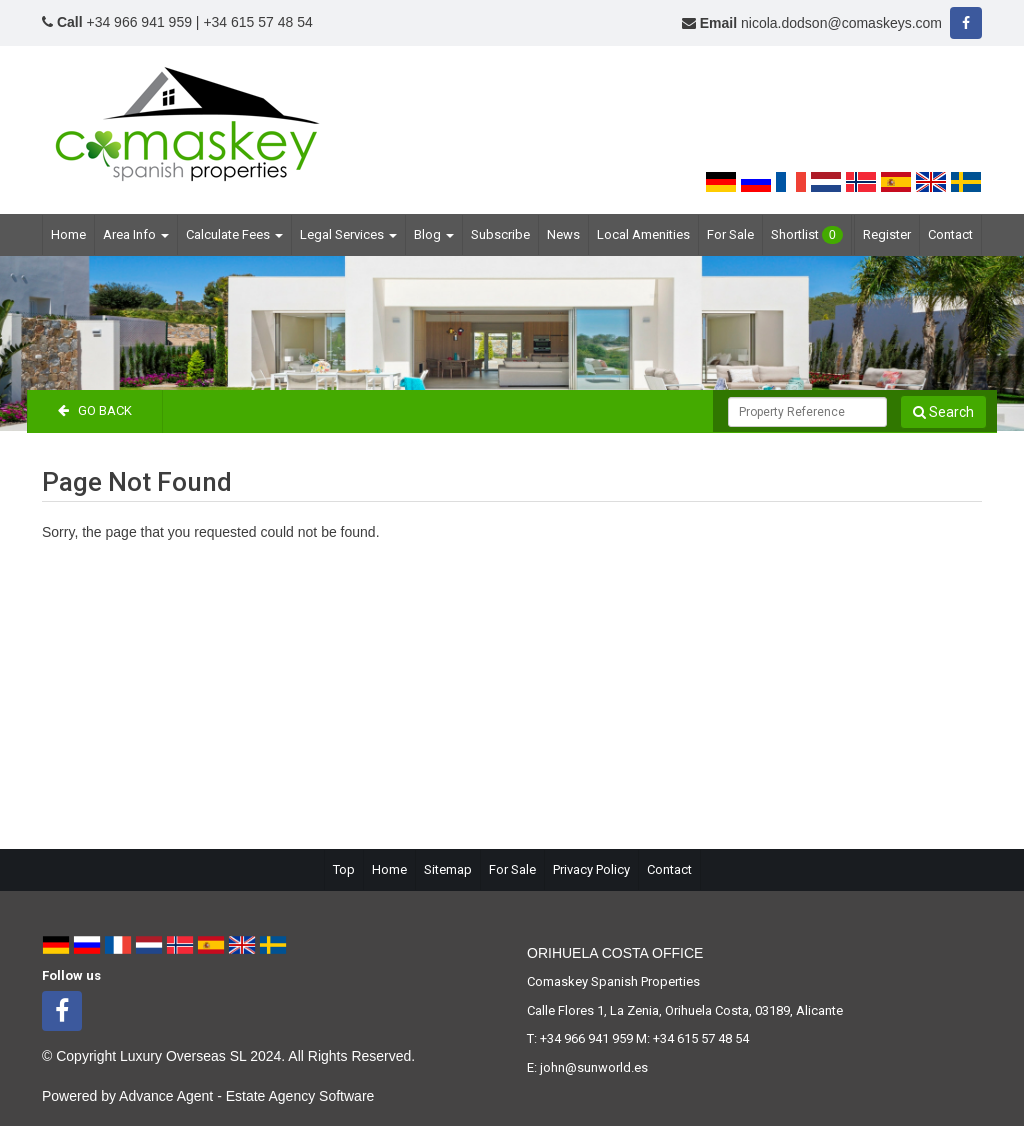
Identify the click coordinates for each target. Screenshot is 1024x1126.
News (563, 234)
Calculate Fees (234, 234)
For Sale (730, 234)
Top (344, 869)
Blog (434, 234)
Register (887, 234)
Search (943, 412)
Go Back (95, 410)
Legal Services (348, 234)
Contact (950, 234)
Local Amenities (643, 234)
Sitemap (448, 869)
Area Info (136, 234)
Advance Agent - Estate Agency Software (246, 1096)
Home (68, 234)
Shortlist (807, 235)
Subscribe (500, 234)
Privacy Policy (591, 869)
